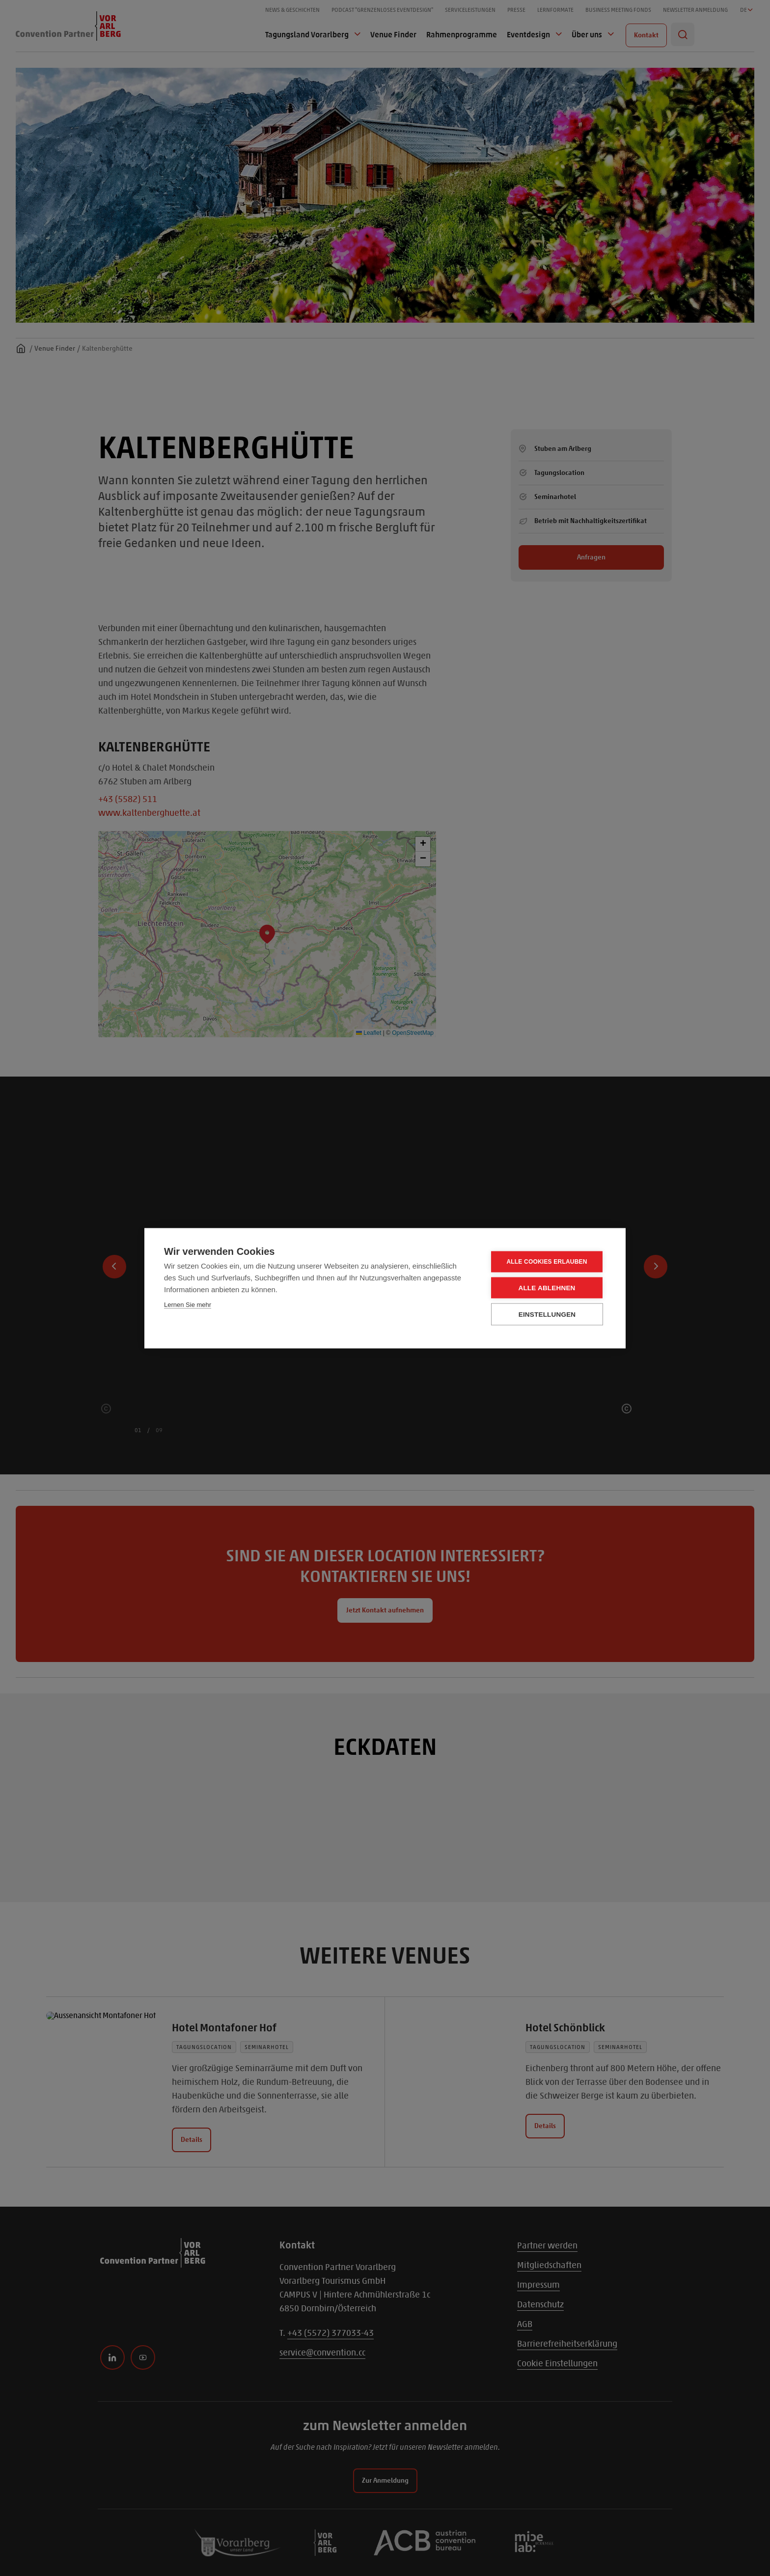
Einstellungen (547, 1314)
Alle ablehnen (546, 1287)
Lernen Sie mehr (187, 1304)
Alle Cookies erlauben (546, 1261)
